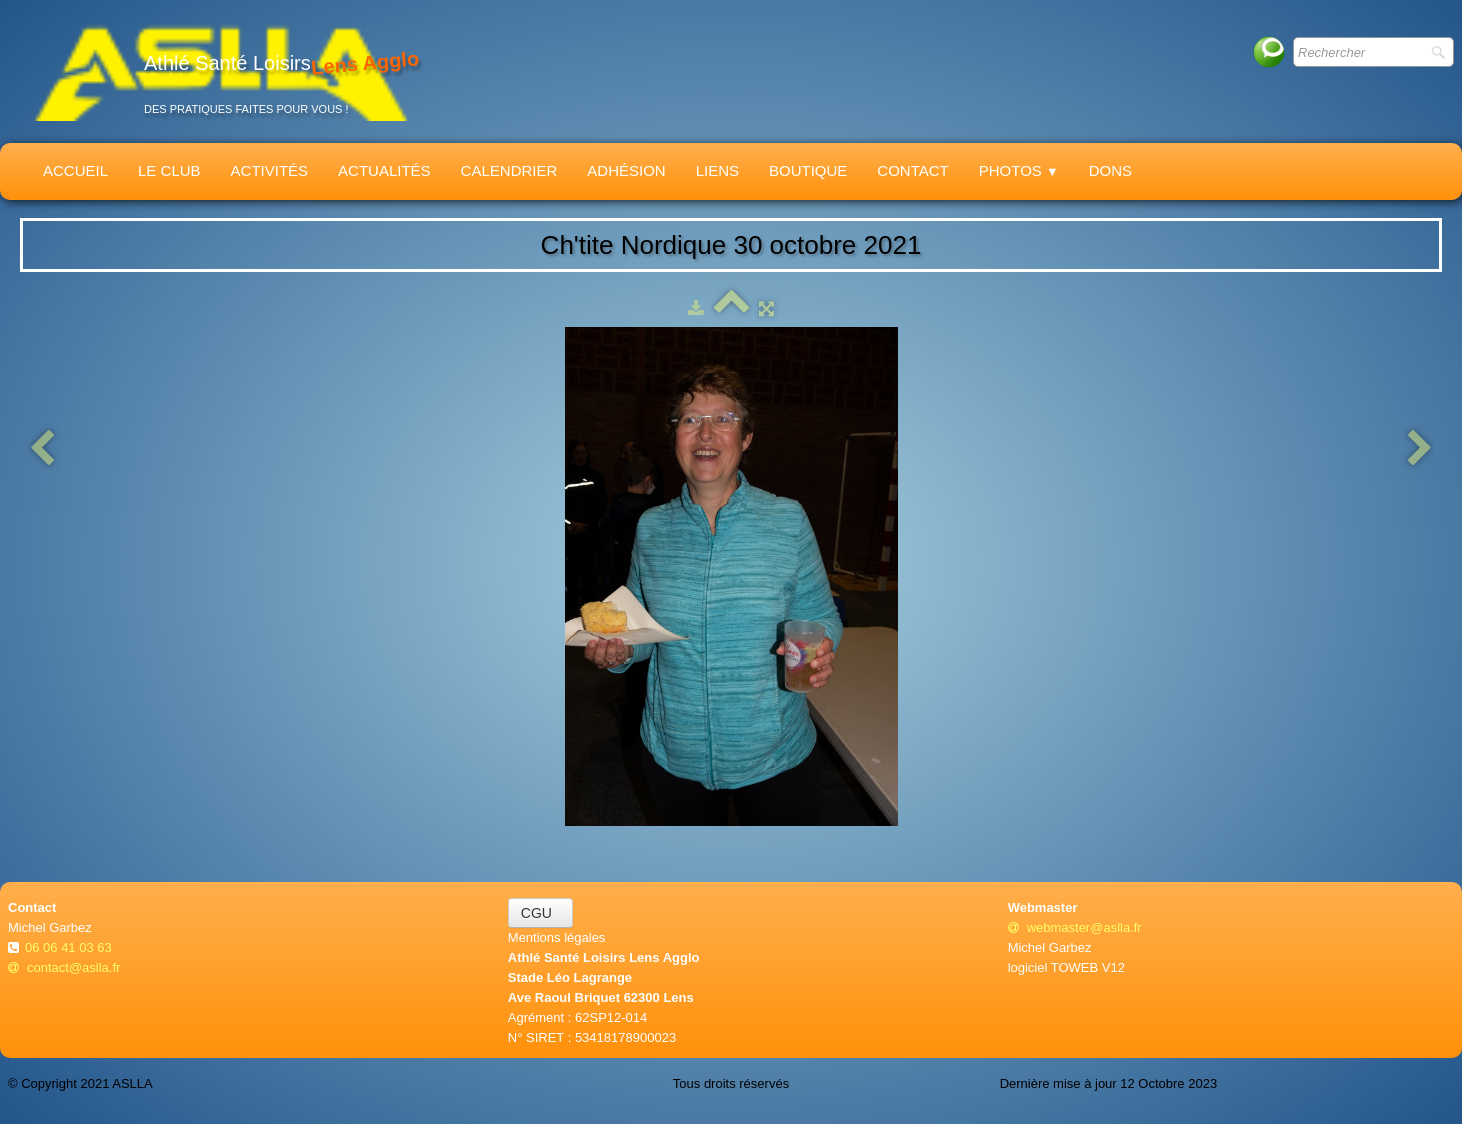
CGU (540, 913)
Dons (1110, 170)
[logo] (221, 71)
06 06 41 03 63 (70, 947)
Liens (717, 170)
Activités (270, 170)
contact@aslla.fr (64, 967)
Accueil (75, 170)
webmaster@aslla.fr (1075, 927)
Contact (912, 170)
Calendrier (509, 170)
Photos (1019, 170)
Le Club (169, 170)
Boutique (808, 170)
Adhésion (626, 170)
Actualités (384, 170)
